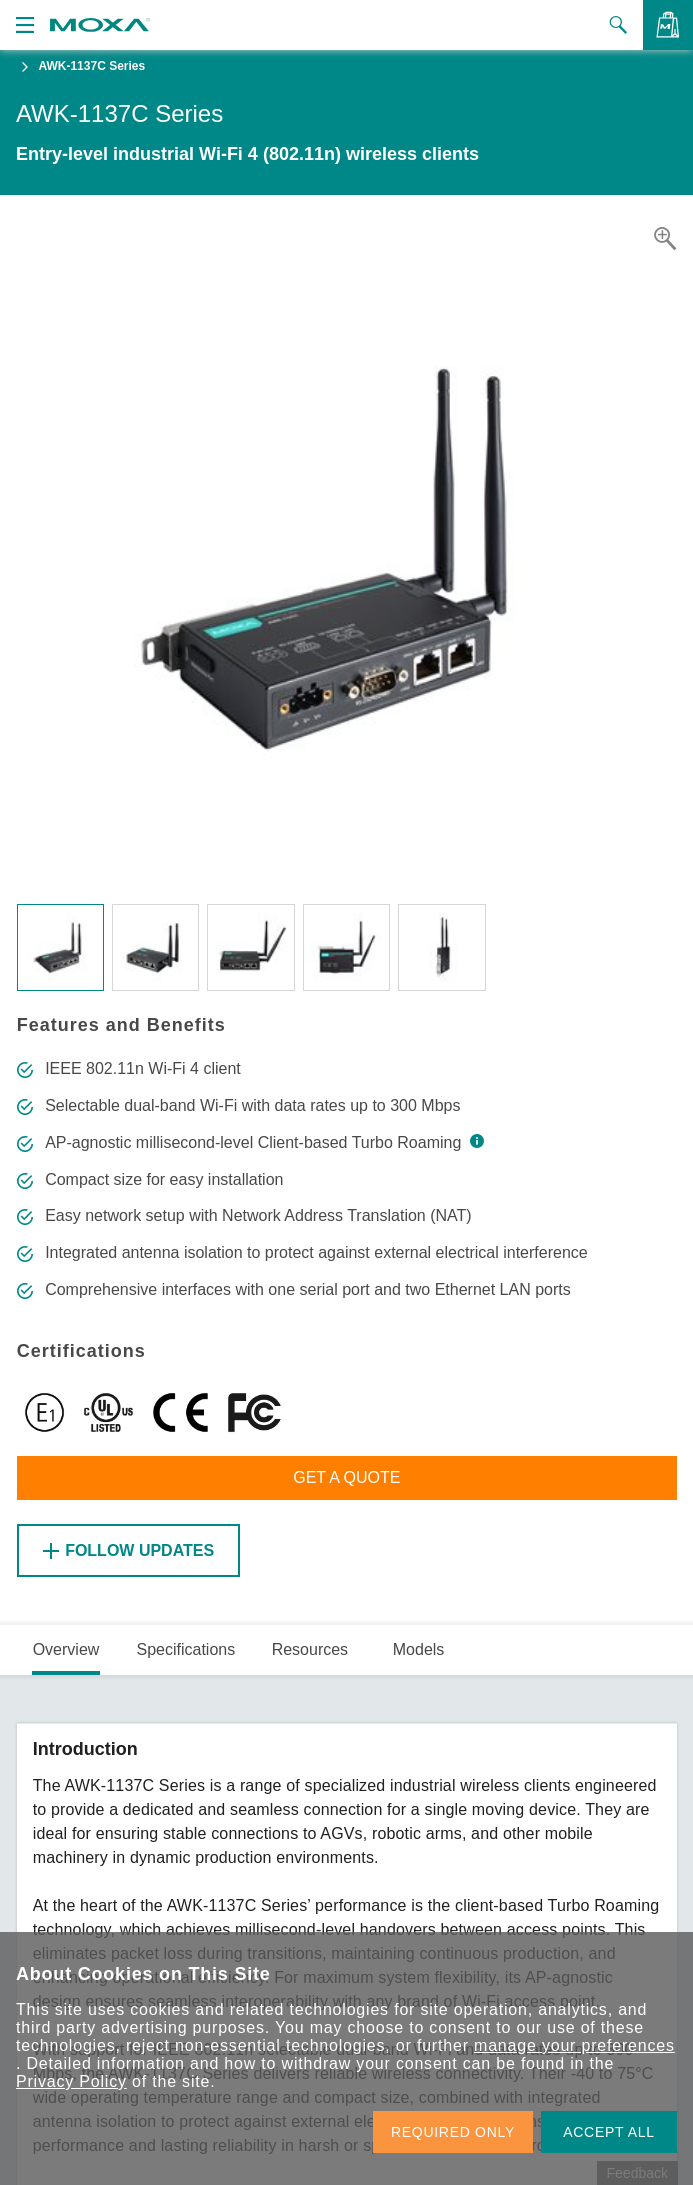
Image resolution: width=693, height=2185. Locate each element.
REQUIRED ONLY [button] (453, 2132)
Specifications (185, 1649)
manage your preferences (574, 2045)
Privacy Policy (71, 2081)
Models (419, 1649)
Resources (310, 1649)
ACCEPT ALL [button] (609, 2132)
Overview (66, 1649)
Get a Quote (346, 1477)
